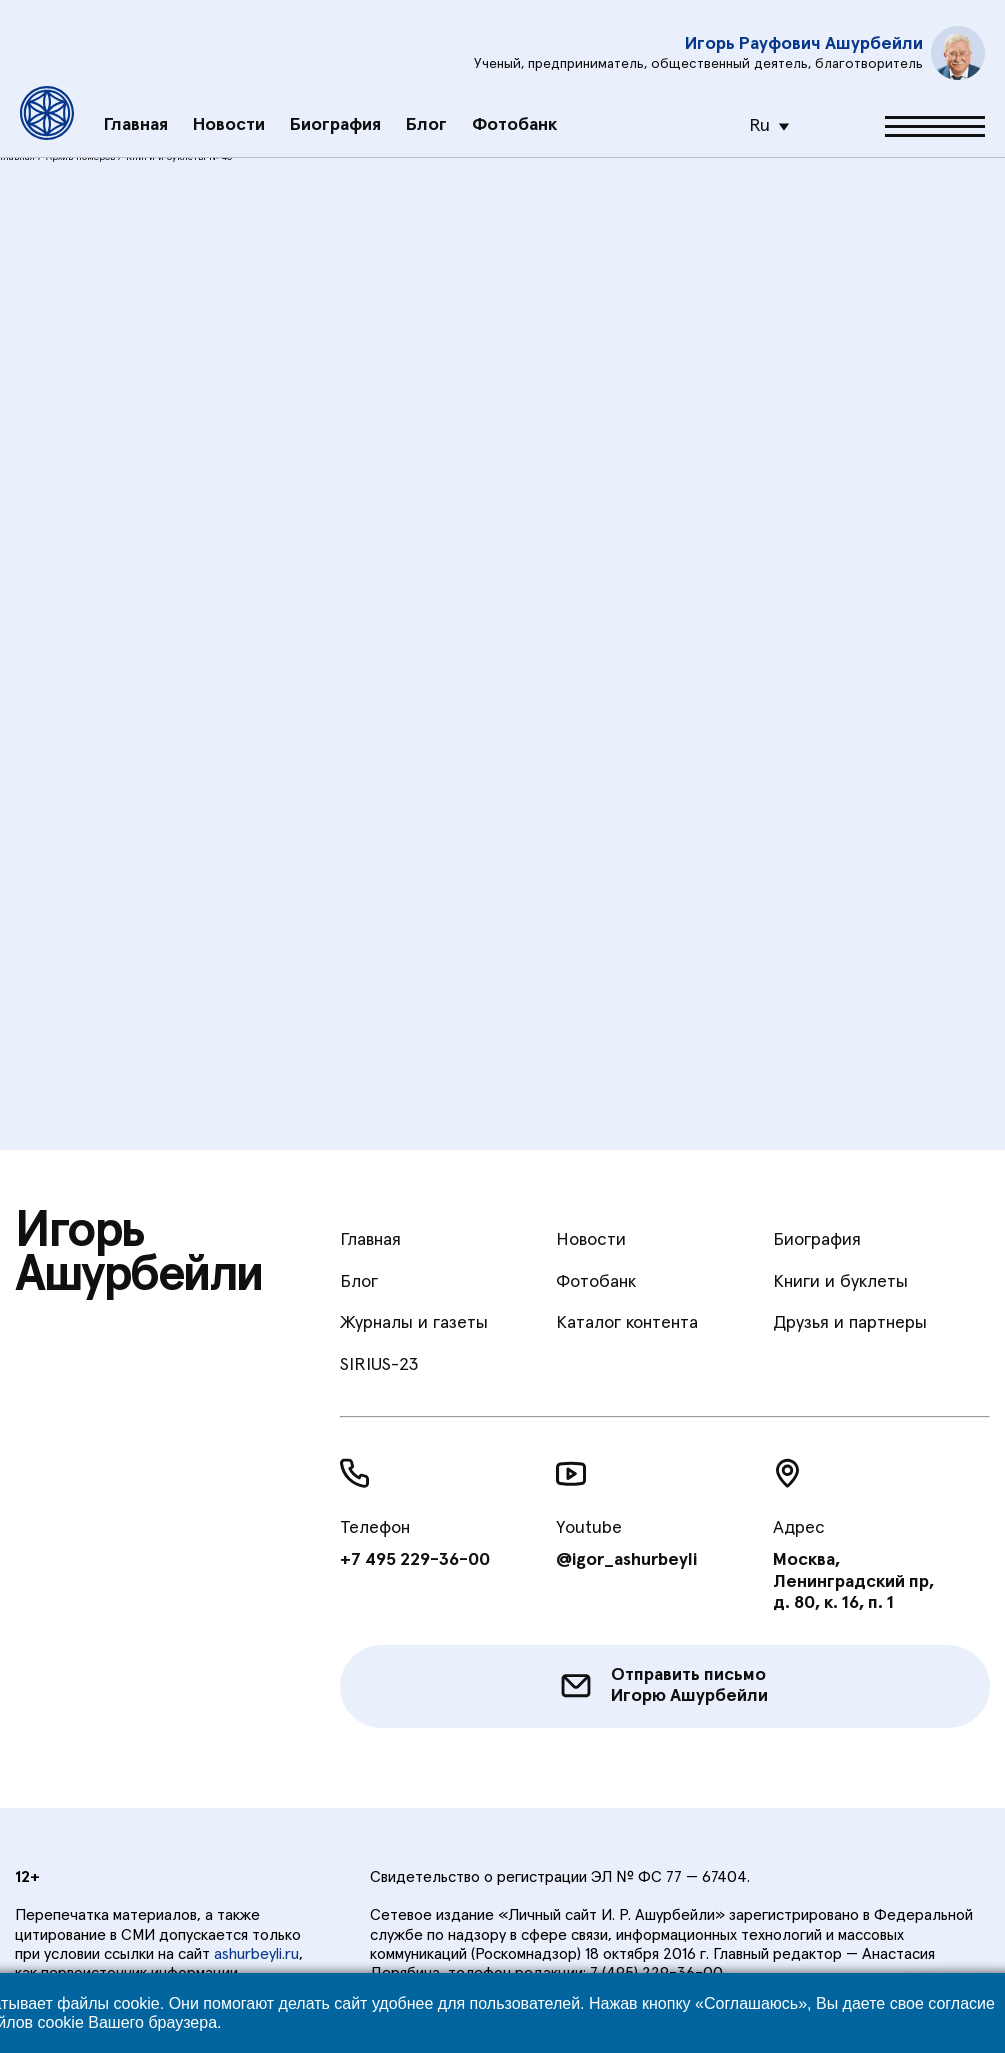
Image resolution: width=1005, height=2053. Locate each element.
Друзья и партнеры (850, 1323)
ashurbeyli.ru (256, 1954)
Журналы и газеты (414, 1323)
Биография (335, 106)
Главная (136, 106)
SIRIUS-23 (379, 1365)
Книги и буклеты (840, 1282)
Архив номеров (80, 157)
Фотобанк (514, 106)
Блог (426, 106)
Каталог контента (627, 1323)
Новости (229, 106)
